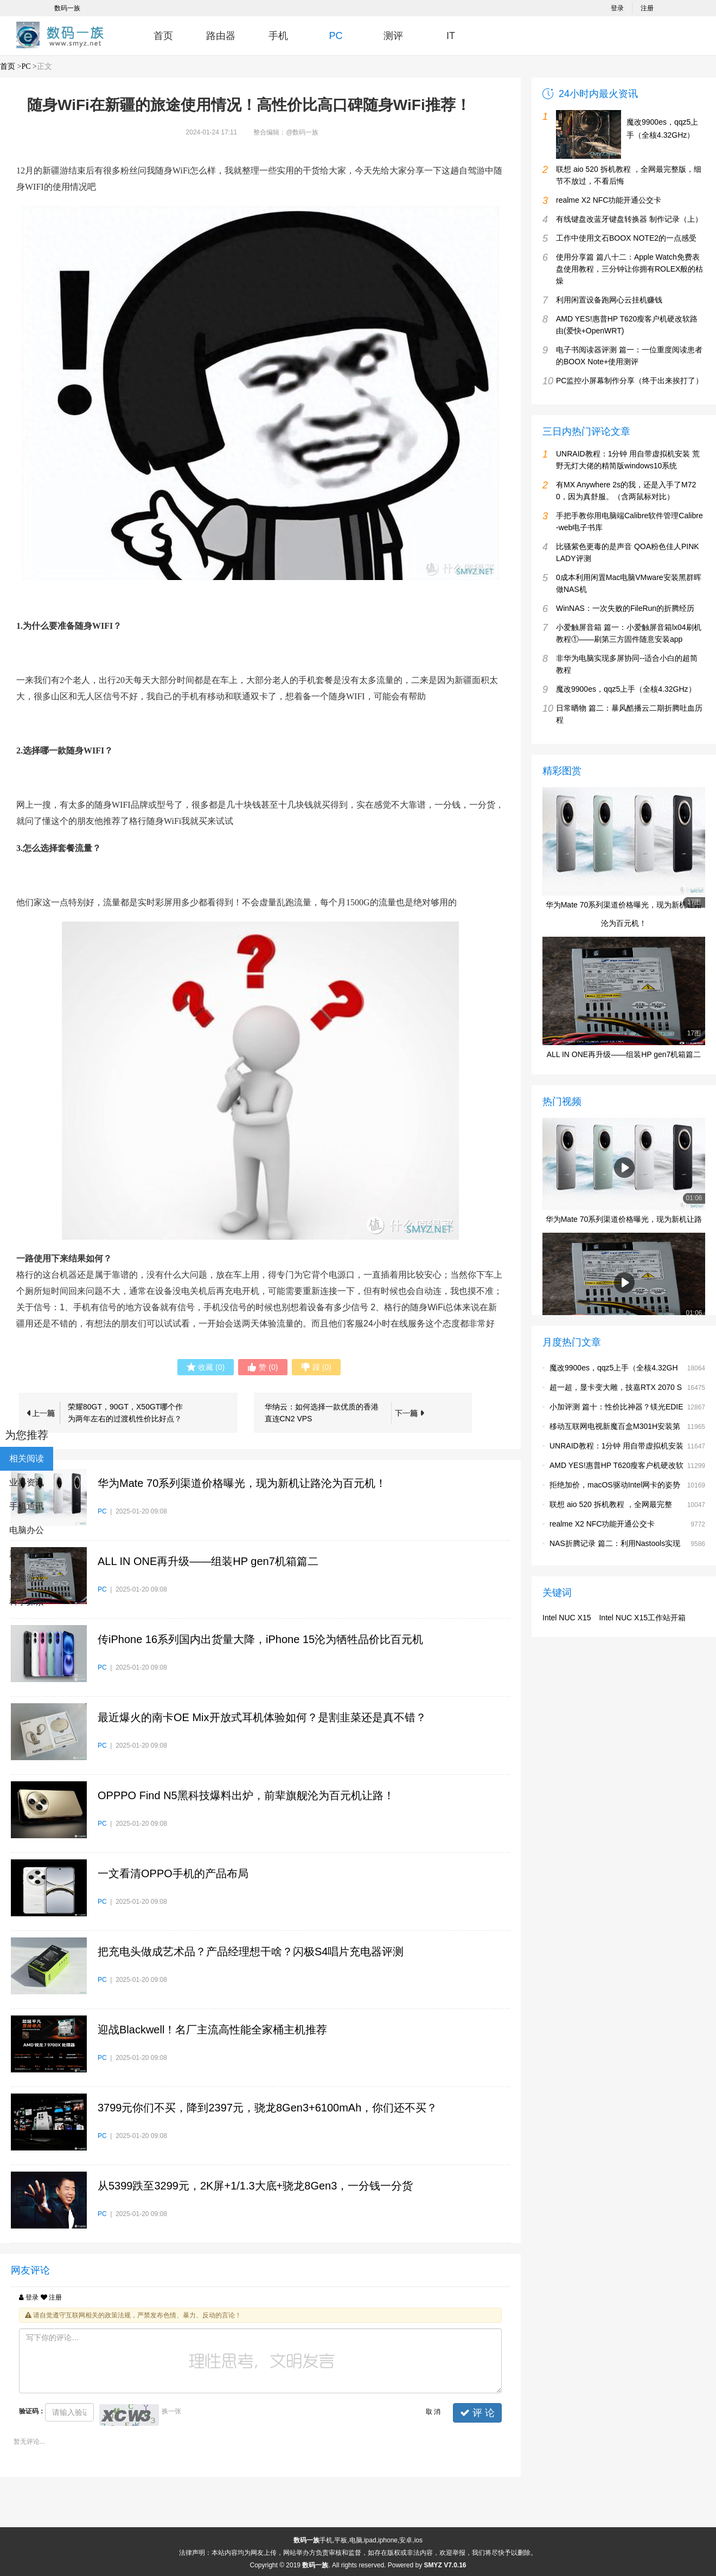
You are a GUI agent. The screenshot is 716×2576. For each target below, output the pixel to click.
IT (450, 35)
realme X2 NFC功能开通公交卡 (602, 1523)
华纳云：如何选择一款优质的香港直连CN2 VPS (322, 1412)
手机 (278, 35)
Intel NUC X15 (566, 1617)
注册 (647, 8)
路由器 (220, 35)
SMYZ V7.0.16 (445, 2565)
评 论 (477, 2412)
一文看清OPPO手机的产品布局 (173, 1873)
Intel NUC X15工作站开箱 (642, 1617)
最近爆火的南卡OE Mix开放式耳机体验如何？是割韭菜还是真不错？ (262, 1717)
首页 (163, 35)
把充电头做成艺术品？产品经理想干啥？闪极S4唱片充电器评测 (251, 1951)
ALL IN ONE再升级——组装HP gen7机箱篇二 (208, 1561)
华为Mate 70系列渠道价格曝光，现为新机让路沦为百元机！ (242, 1483)
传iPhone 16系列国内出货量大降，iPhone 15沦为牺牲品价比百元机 (260, 1639)
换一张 (171, 2411)
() (206, 1366)
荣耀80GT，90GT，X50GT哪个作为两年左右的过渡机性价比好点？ (125, 1412)
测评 (393, 35)
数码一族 (67, 8)
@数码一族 (302, 132)
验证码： (32, 2411)
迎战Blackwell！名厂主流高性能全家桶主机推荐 (212, 2030)
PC (335, 35)
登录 (617, 8)
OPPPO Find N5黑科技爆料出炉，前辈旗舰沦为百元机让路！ (246, 1795)
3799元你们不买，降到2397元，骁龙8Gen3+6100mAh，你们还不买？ (267, 2108)
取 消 (433, 2412)
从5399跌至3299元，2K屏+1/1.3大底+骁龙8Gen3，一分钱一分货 (255, 2186)
